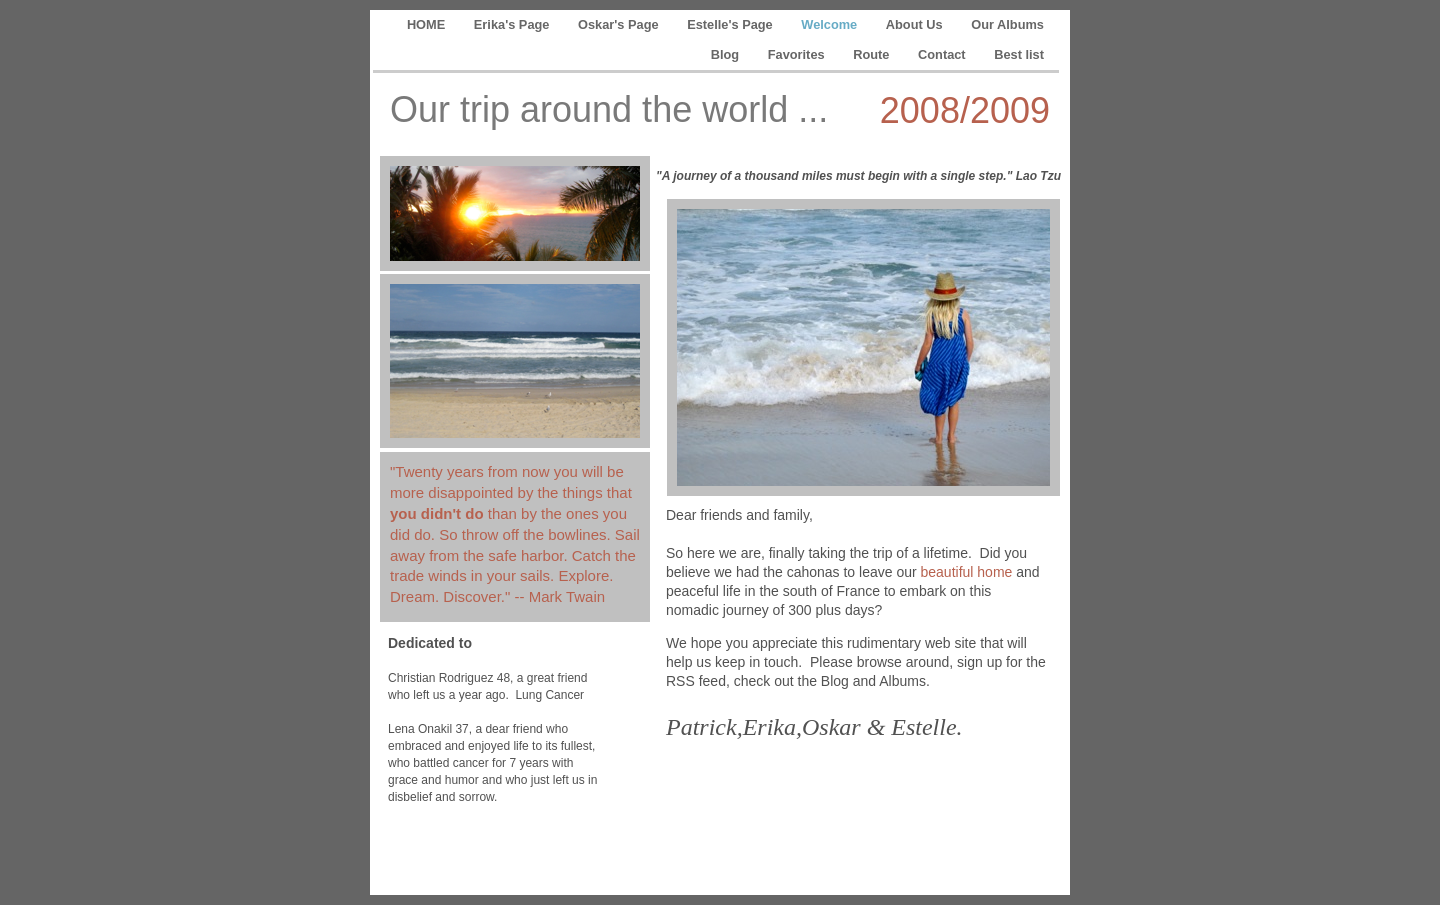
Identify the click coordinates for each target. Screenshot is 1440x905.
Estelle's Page (731, 24)
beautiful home (967, 572)
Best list (1019, 54)
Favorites (798, 54)
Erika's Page (513, 24)
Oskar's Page (620, 24)
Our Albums (1007, 24)
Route (873, 54)
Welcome (831, 24)
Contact (943, 54)
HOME (428, 24)
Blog (727, 54)
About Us (916, 24)
